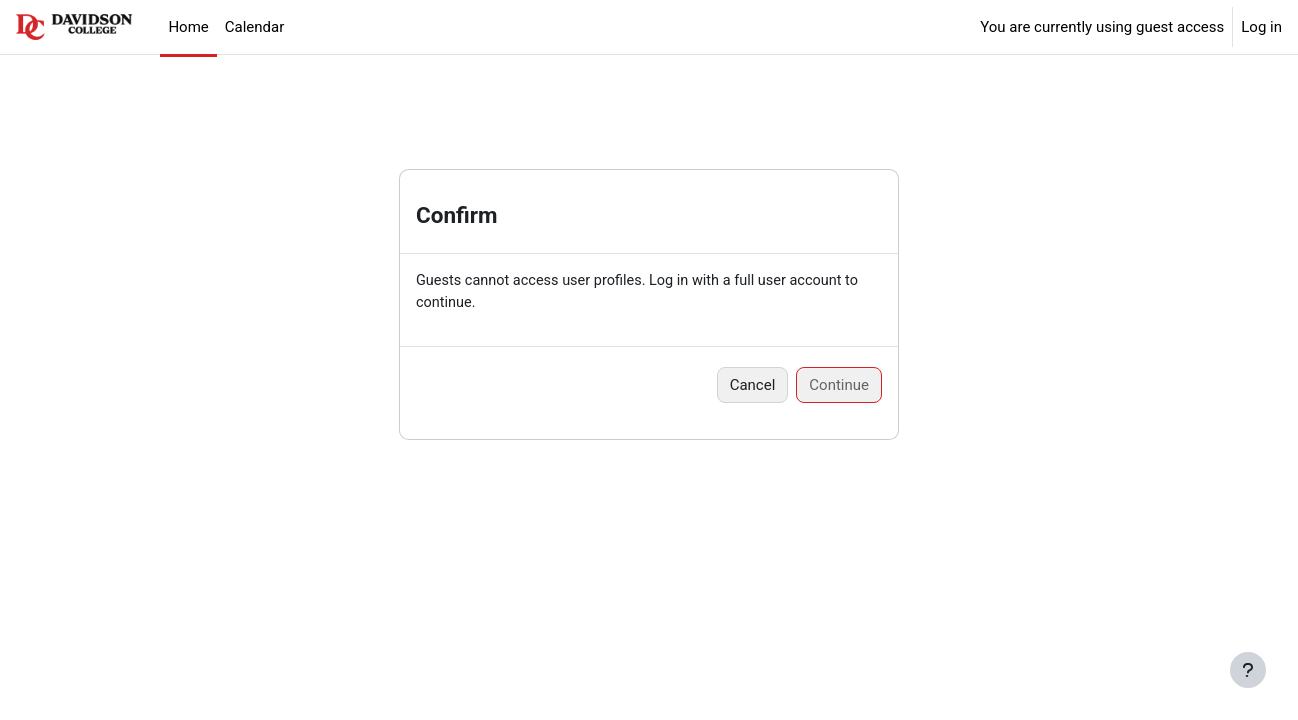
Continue (839, 386)
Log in (1261, 27)
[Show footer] (1248, 670)
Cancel (753, 386)
